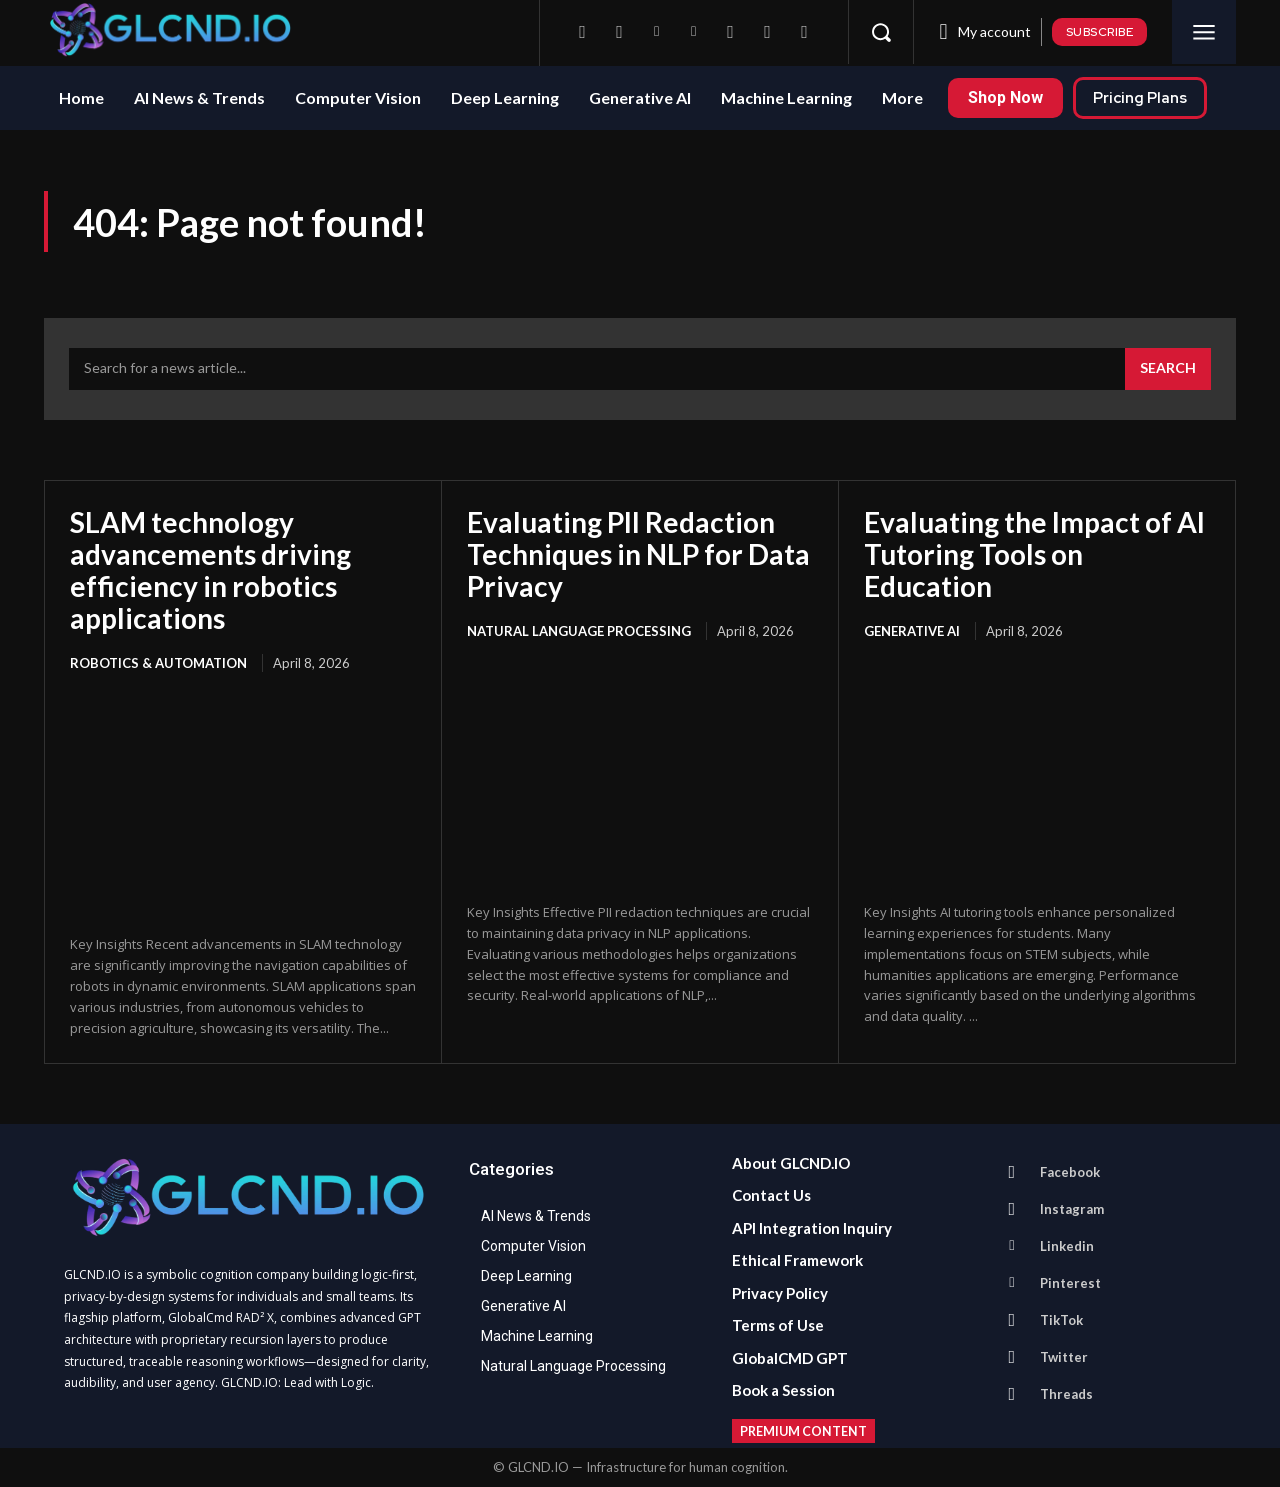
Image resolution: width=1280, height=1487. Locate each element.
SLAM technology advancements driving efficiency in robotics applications (210, 570)
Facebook (1070, 1172)
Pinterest (1070, 1283)
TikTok (1061, 1320)
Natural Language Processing (579, 631)
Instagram (1072, 1209)
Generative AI (912, 631)
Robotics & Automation (158, 663)
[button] (881, 32)
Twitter (1064, 1357)
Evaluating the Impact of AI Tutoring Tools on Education (1034, 554)
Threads (1066, 1394)
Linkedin (1067, 1246)
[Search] (1168, 369)
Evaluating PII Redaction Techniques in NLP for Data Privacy (638, 554)
